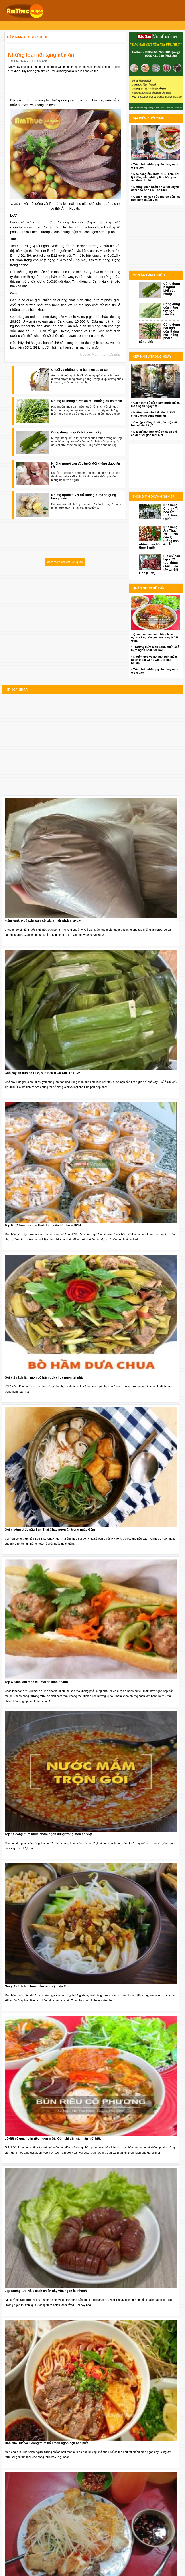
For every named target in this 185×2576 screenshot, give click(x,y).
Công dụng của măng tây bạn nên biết (171, 309)
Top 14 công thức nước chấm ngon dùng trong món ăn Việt (48, 1834)
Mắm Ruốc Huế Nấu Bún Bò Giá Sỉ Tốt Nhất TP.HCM (43, 920)
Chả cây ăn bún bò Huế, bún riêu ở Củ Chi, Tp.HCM (42, 1073)
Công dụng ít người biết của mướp (76, 432)
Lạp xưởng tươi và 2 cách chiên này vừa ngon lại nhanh (46, 2291)
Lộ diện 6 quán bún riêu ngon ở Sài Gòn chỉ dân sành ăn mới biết (53, 2138)
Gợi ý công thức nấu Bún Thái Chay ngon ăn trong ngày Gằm (50, 1529)
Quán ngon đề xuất (149, 588)
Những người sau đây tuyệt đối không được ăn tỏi (85, 465)
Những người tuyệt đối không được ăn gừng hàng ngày (83, 496)
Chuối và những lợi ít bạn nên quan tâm (80, 369)
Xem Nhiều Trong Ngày (152, 356)
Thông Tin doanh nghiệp (153, 496)
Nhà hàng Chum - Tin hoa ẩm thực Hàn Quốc (171, 512)
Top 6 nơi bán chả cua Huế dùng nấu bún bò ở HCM (43, 1225)
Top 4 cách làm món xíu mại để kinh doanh (36, 1682)
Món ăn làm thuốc (149, 275)
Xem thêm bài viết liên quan (65, 562)
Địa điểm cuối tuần (148, 118)
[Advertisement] (153, 466)
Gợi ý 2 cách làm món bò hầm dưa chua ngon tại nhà (44, 1377)
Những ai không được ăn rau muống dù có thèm (86, 401)
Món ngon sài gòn (106, 354)
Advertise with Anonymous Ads (155, 265)
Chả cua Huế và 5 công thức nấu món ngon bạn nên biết (46, 2443)
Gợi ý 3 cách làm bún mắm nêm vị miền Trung (38, 1986)
